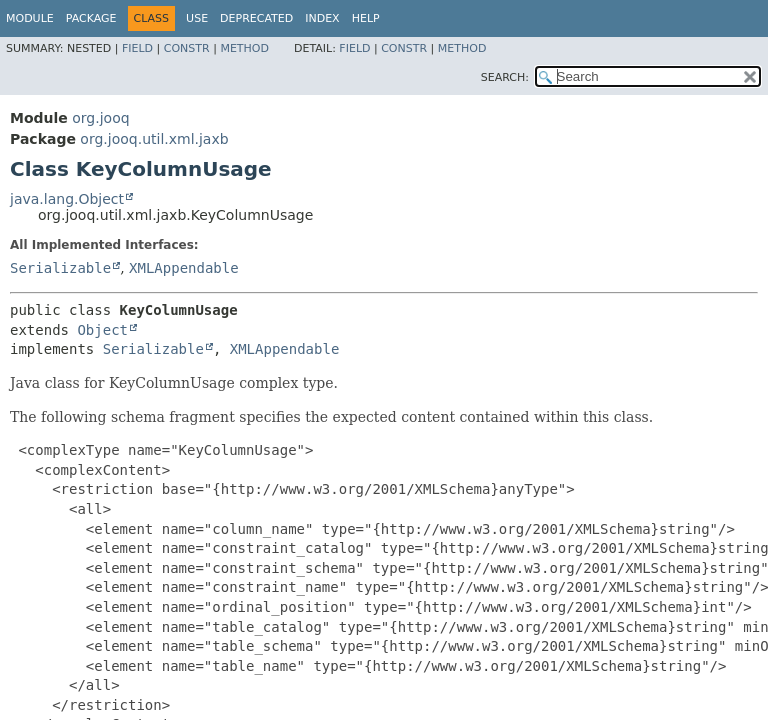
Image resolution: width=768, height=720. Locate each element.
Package (91, 18)
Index (322, 18)
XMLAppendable (184, 268)
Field (137, 48)
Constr (187, 48)
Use (197, 18)
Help (366, 18)
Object (102, 330)
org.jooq (100, 118)
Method (244, 48)
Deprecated (256, 18)
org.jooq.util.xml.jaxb (154, 139)
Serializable (60, 268)
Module (30, 18)
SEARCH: (505, 77)
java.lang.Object (67, 199)
